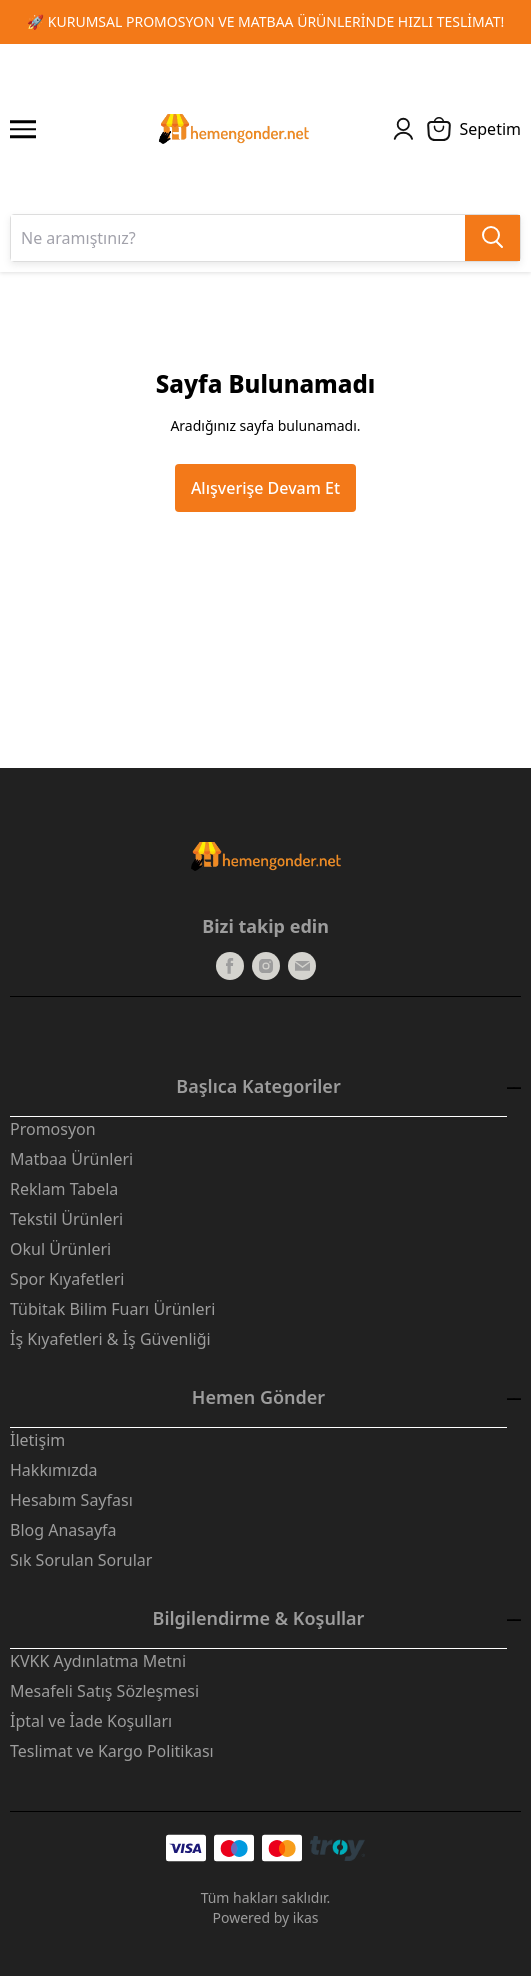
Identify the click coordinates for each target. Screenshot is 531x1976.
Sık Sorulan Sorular (81, 1560)
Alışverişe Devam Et (265, 488)
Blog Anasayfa (63, 1530)
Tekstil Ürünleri (66, 1219)
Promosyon (53, 1129)
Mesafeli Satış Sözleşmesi (104, 1691)
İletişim (37, 1440)
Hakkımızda (53, 1470)
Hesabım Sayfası (71, 1500)
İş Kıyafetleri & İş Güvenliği (110, 1339)
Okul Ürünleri (60, 1249)
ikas (306, 1917)
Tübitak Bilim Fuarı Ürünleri (112, 1309)
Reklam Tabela (64, 1189)
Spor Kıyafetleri (67, 1279)
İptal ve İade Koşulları (91, 1721)
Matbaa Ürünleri (71, 1159)
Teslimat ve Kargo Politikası (112, 1751)
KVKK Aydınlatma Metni (98, 1661)
